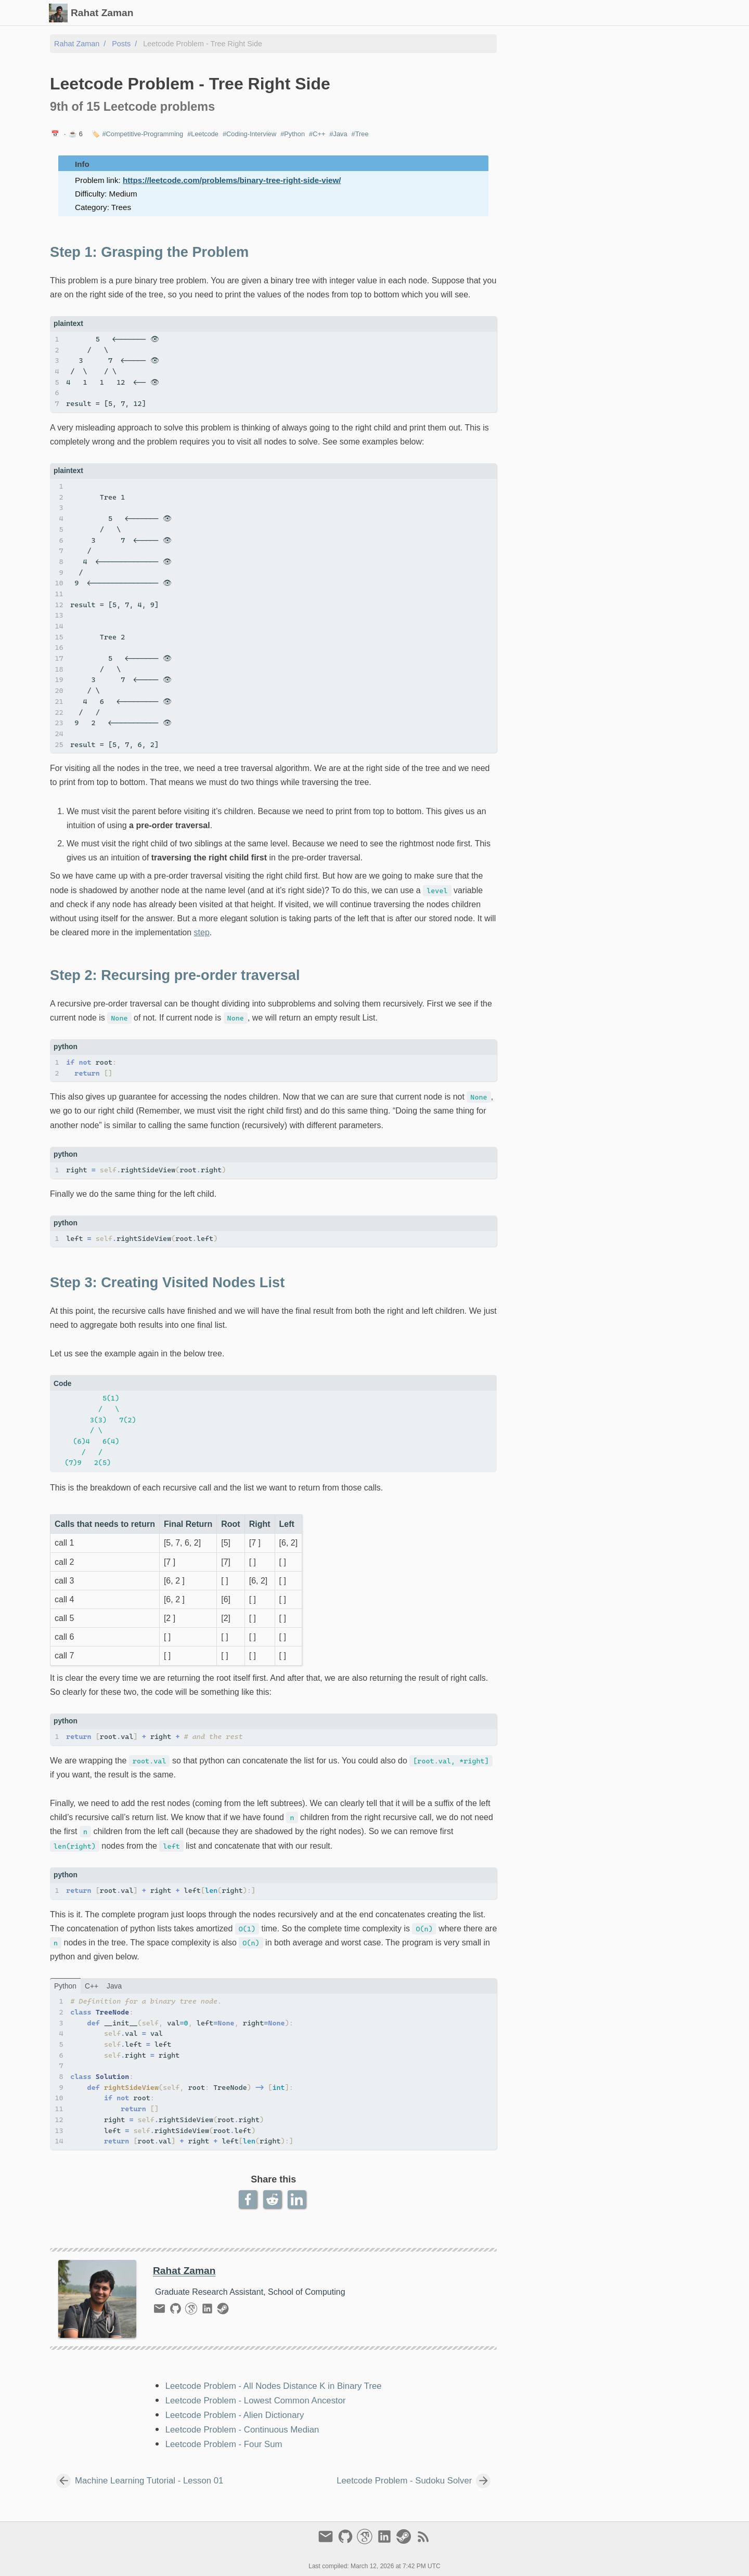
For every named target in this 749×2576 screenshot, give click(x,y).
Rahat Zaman (76, 44)
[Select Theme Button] (442, 13)
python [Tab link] (65, 1986)
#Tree (360, 134)
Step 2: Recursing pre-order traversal (586, 73)
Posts (470, 12)
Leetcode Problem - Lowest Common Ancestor (255, 2400)
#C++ (317, 134)
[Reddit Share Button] (273, 2199)
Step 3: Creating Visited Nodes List (583, 83)
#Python (292, 134)
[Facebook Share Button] (249, 2199)
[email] (161, 2311)
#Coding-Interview (249, 134)
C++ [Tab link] (91, 1986)
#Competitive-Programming (142, 134)
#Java (338, 134)
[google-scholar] (193, 2311)
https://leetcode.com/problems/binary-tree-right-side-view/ (232, 180)
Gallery (536, 12)
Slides (501, 12)
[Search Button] (416, 13)
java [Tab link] (114, 1986)
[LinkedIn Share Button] (298, 2199)
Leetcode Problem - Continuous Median (242, 2430)
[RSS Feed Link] (423, 2541)
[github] (177, 2311)
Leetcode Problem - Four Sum (223, 2444)
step (202, 932)
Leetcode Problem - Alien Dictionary (234, 2415)
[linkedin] (209, 2311)
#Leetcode (202, 134)
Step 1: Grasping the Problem (574, 63)
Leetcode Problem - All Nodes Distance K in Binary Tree (273, 2386)
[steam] (222, 2311)
